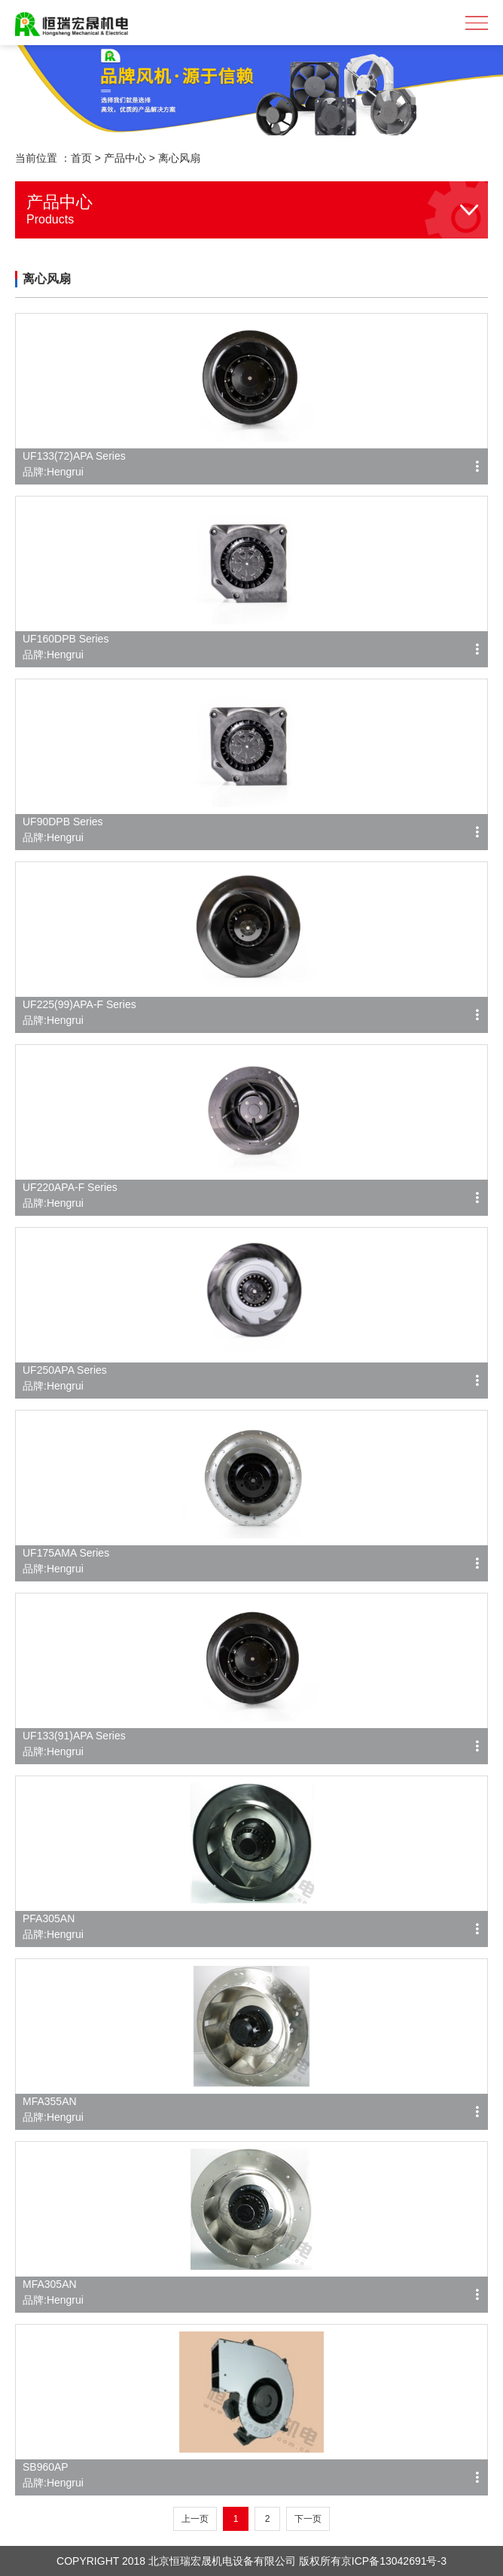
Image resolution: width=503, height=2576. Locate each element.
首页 (81, 158)
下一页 (308, 2519)
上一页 (195, 2519)
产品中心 (125, 158)
